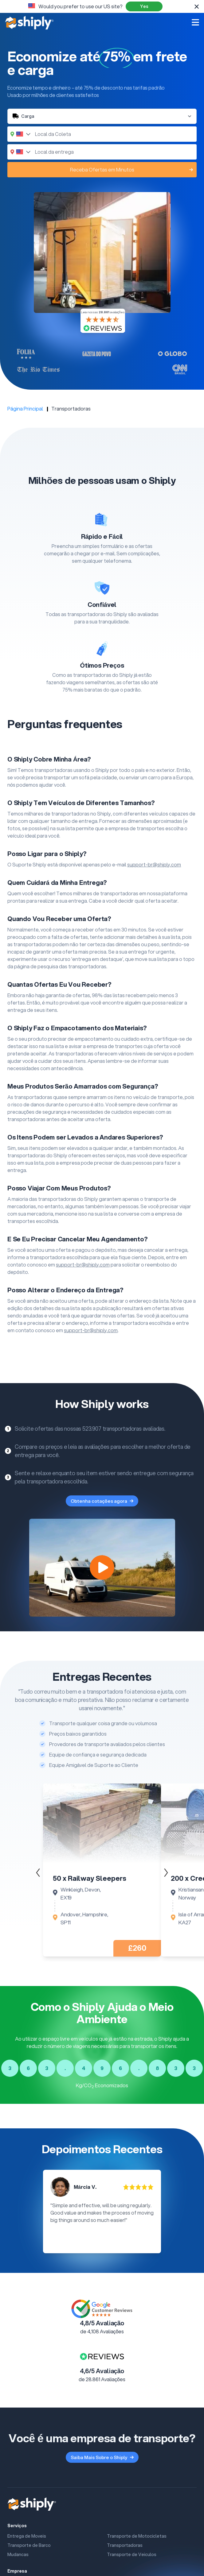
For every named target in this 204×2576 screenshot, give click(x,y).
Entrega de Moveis (26, 2536)
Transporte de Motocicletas (137, 2536)
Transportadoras (125, 2545)
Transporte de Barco (29, 2545)
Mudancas (18, 2554)
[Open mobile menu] (195, 22)
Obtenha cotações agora (102, 1501)
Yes (144, 6)
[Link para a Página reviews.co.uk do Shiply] (102, 2356)
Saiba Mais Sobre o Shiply (102, 2457)
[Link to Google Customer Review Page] (102, 2309)
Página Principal (25, 408)
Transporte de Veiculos (131, 2554)
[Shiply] (29, 22)
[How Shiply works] (102, 1567)
